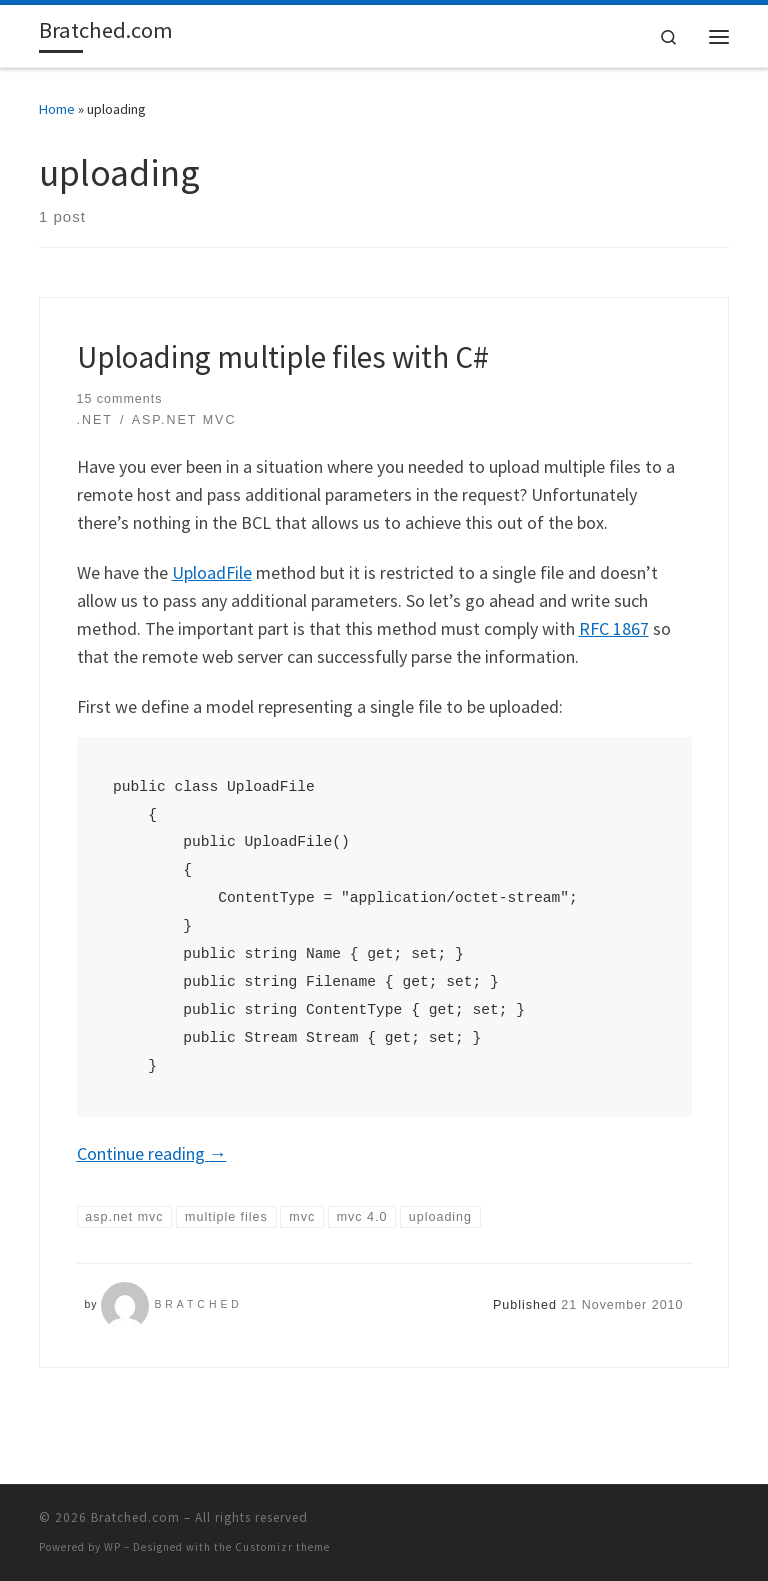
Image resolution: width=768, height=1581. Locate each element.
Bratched (198, 1304)
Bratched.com (135, 1517)
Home (57, 109)
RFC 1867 (614, 628)
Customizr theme (282, 1547)
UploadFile (212, 572)
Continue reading (152, 1153)
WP (112, 1547)
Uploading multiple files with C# (283, 356)
